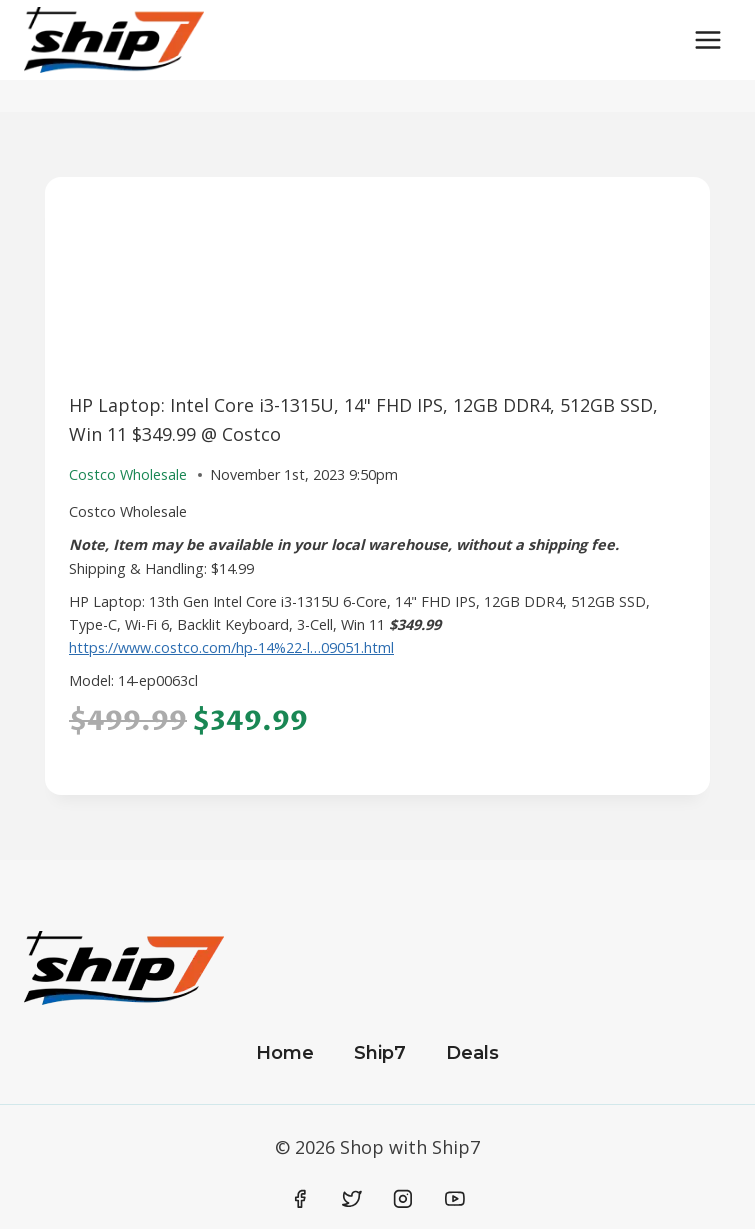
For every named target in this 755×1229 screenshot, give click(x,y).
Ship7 (380, 1053)
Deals (472, 1053)
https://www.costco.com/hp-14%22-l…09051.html (231, 647)
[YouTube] (455, 1199)
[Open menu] (707, 39)
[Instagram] (403, 1199)
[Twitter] (352, 1199)
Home (285, 1053)
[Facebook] (301, 1199)
